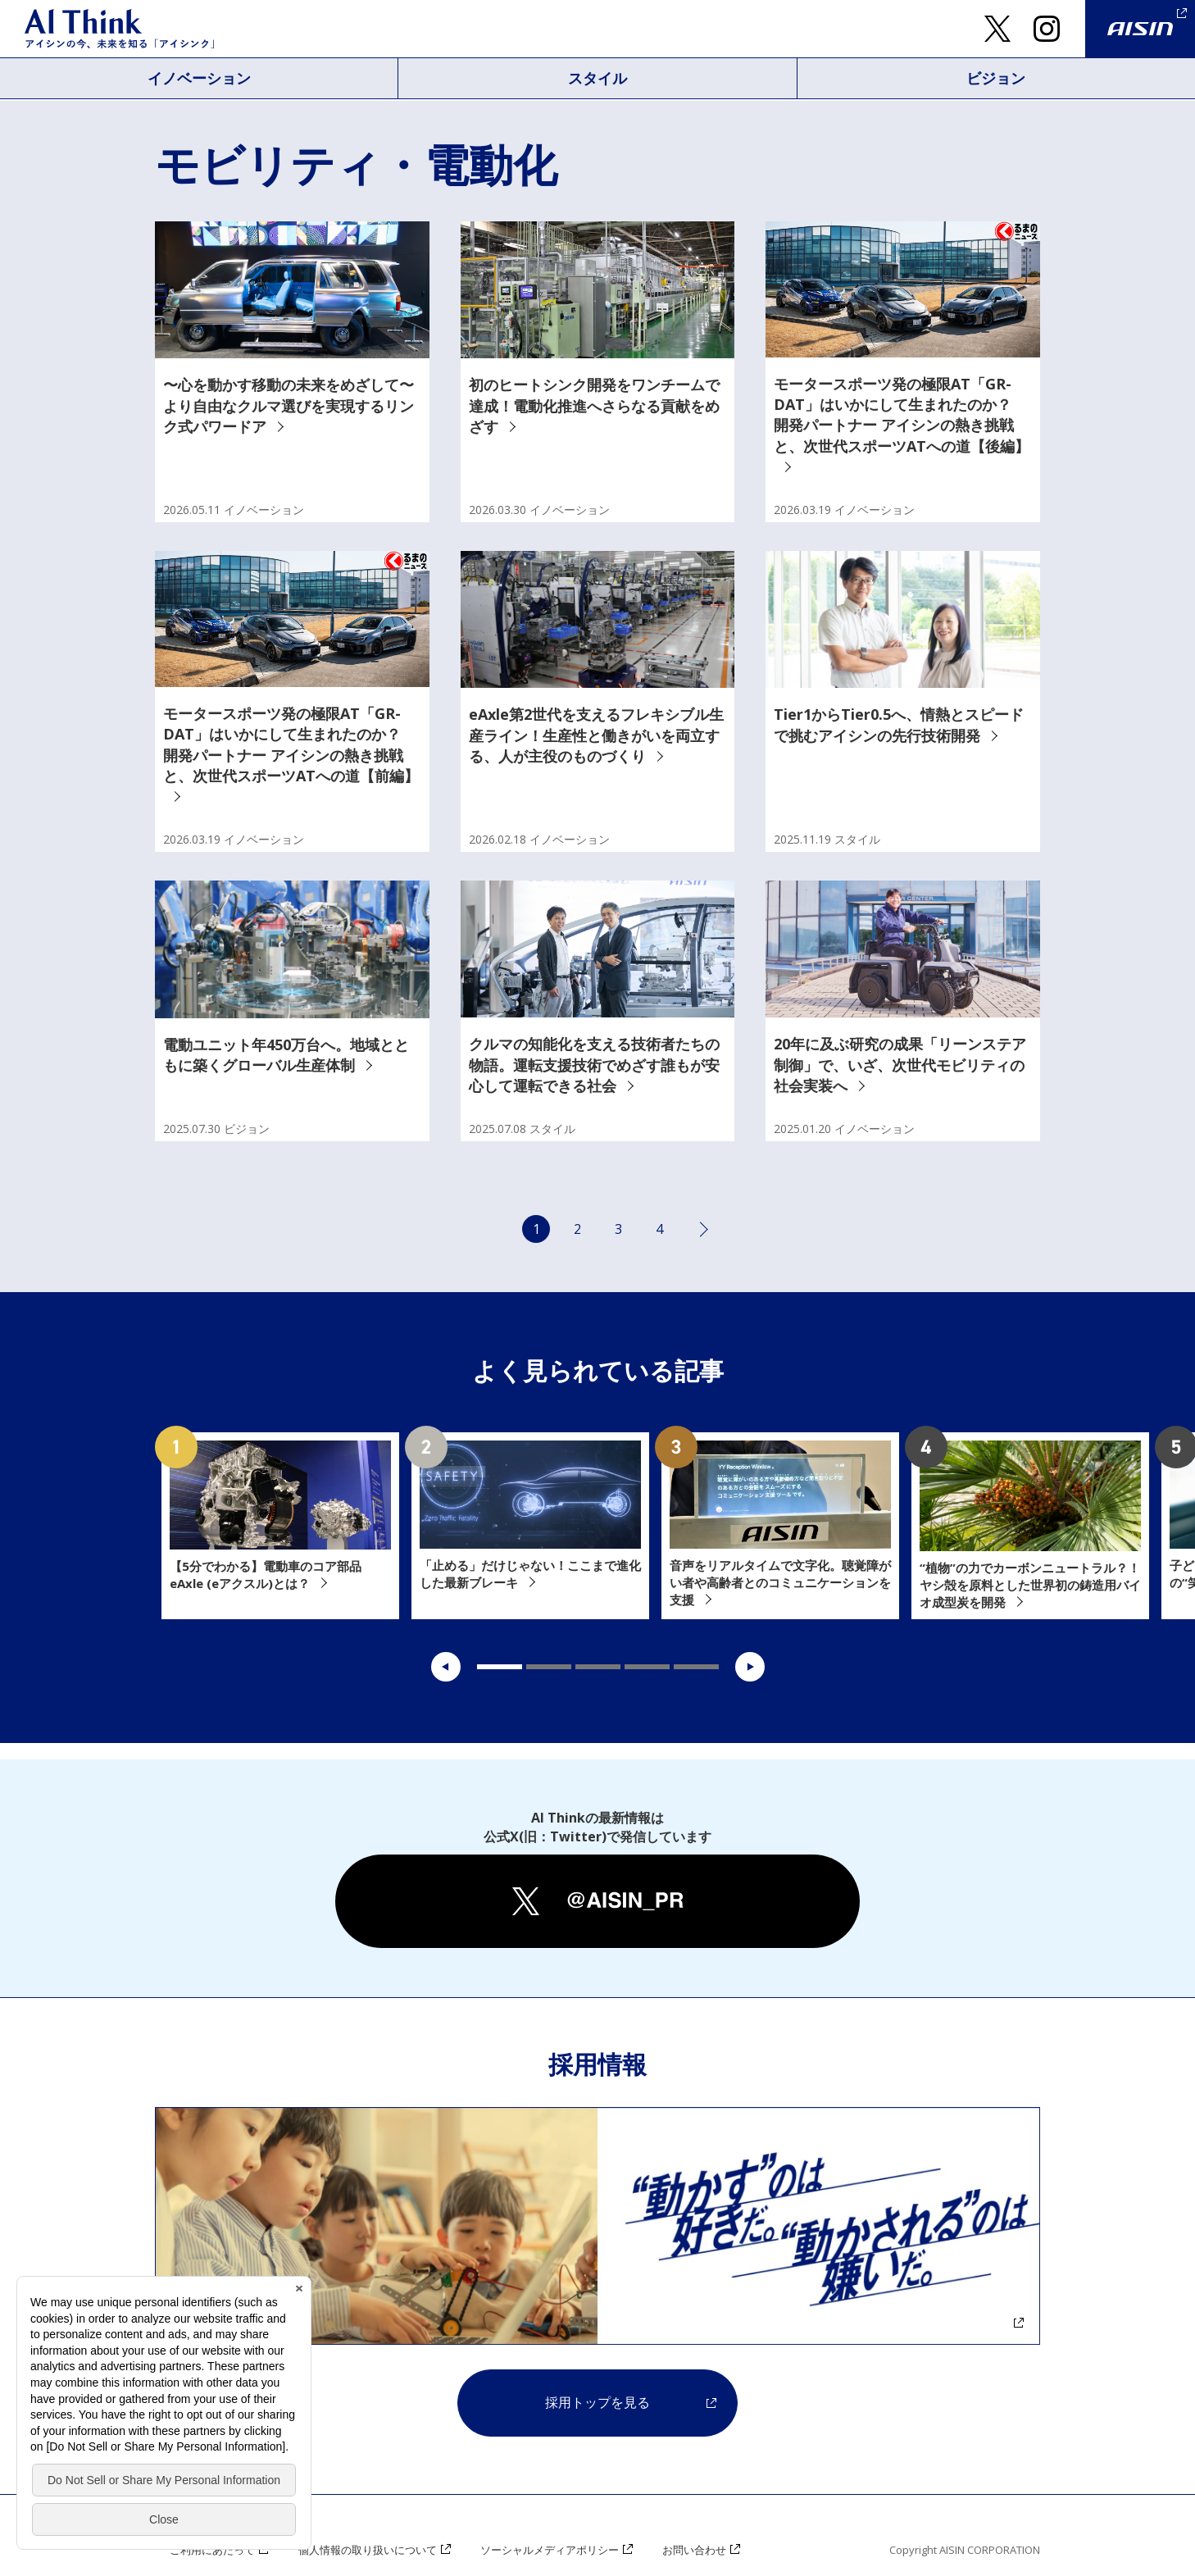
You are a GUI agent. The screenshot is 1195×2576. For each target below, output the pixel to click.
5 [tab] (696, 1666)
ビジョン (995, 78)
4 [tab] (647, 1666)
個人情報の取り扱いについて (367, 2550)
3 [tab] (597, 1666)
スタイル (597, 78)
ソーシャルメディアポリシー (549, 2550)
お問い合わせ (694, 2550)
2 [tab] (548, 1666)
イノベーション (199, 78)
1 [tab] (499, 1666)
